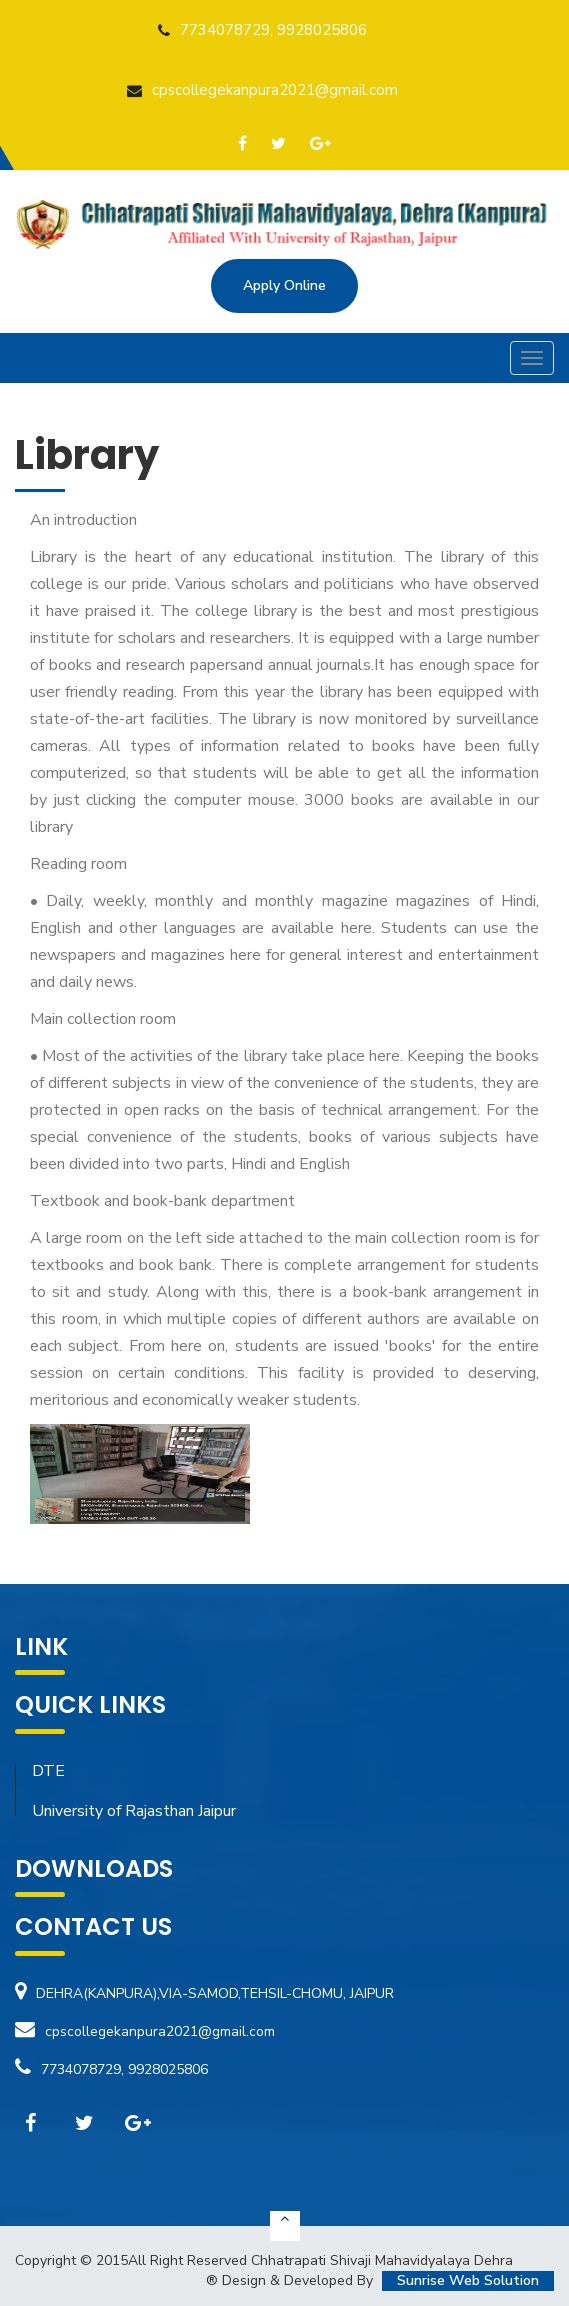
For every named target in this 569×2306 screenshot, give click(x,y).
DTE (48, 1771)
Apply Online (284, 285)
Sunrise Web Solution (468, 2280)
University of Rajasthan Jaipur (134, 1811)
